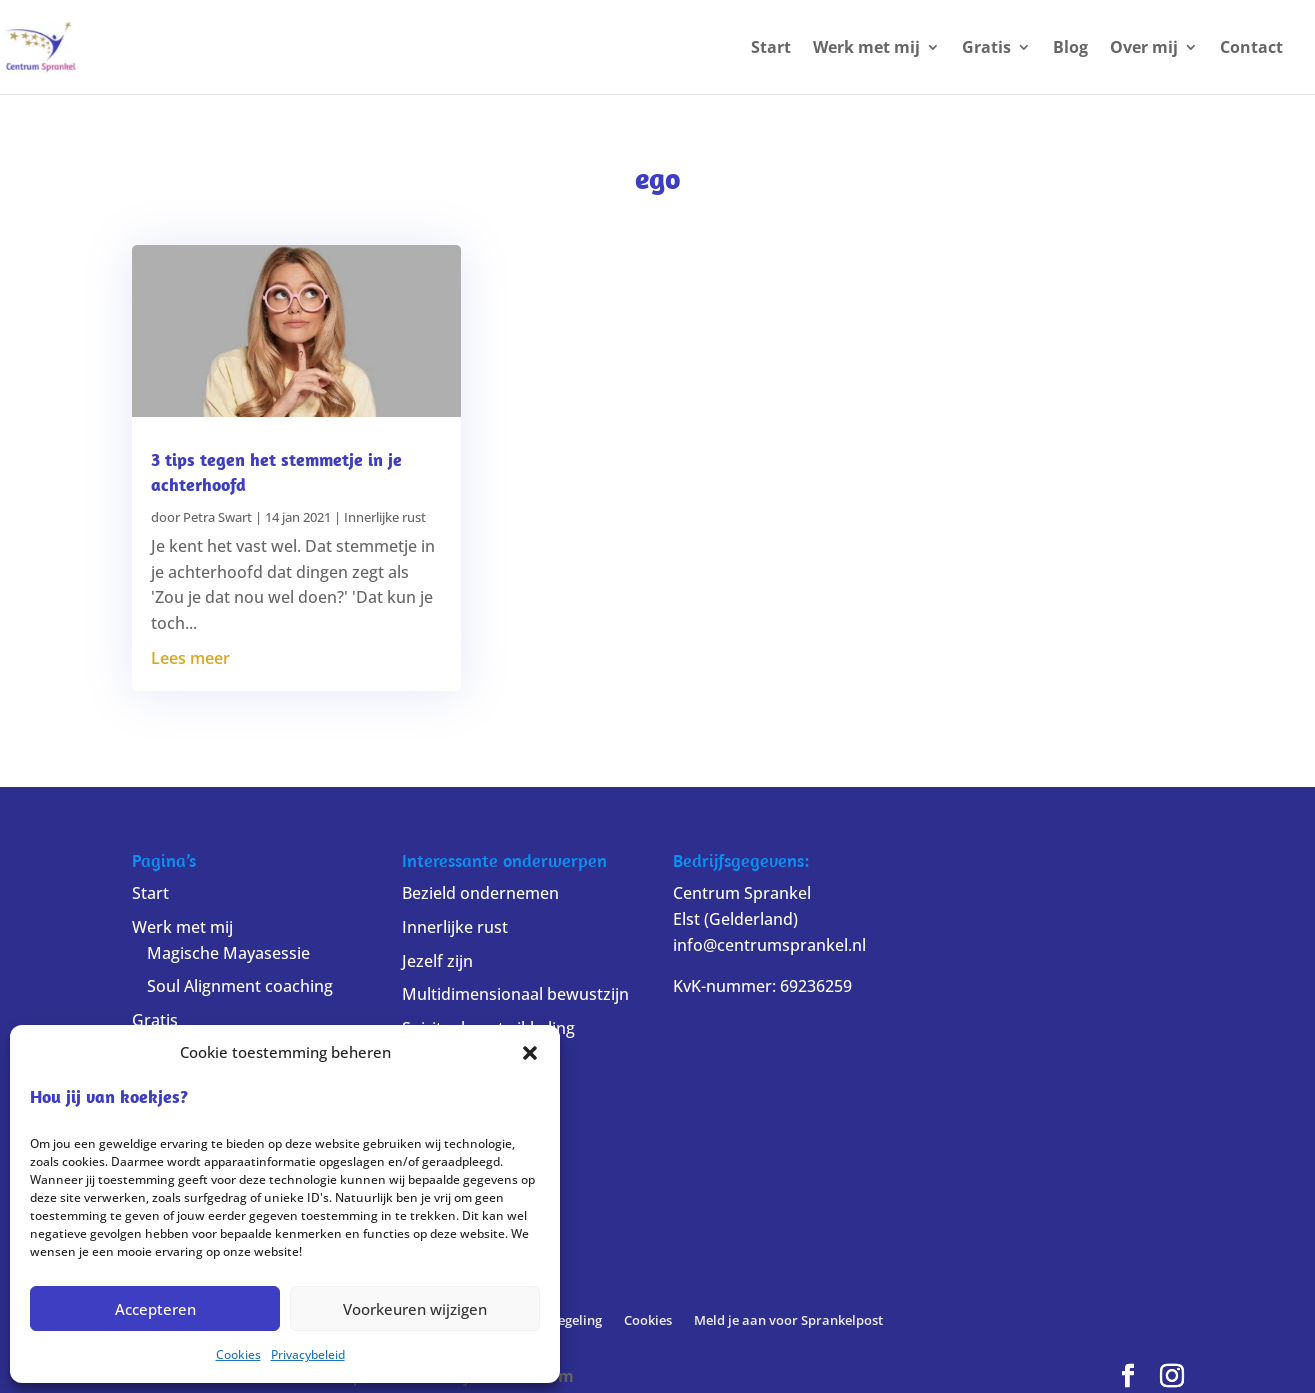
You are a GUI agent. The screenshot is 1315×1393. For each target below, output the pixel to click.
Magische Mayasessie (228, 953)
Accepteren (155, 1309)
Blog (1070, 49)
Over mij (1144, 49)
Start (771, 49)
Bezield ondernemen (480, 893)
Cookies (238, 1354)
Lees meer (190, 658)
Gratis (986, 49)
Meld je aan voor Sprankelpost (788, 1320)
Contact (1251, 49)
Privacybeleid (308, 1354)
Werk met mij (866, 49)
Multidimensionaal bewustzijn (515, 994)
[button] (530, 1053)
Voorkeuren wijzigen (415, 1309)
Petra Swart (217, 517)
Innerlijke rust (385, 517)
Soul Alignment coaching (240, 986)
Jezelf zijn (437, 961)
